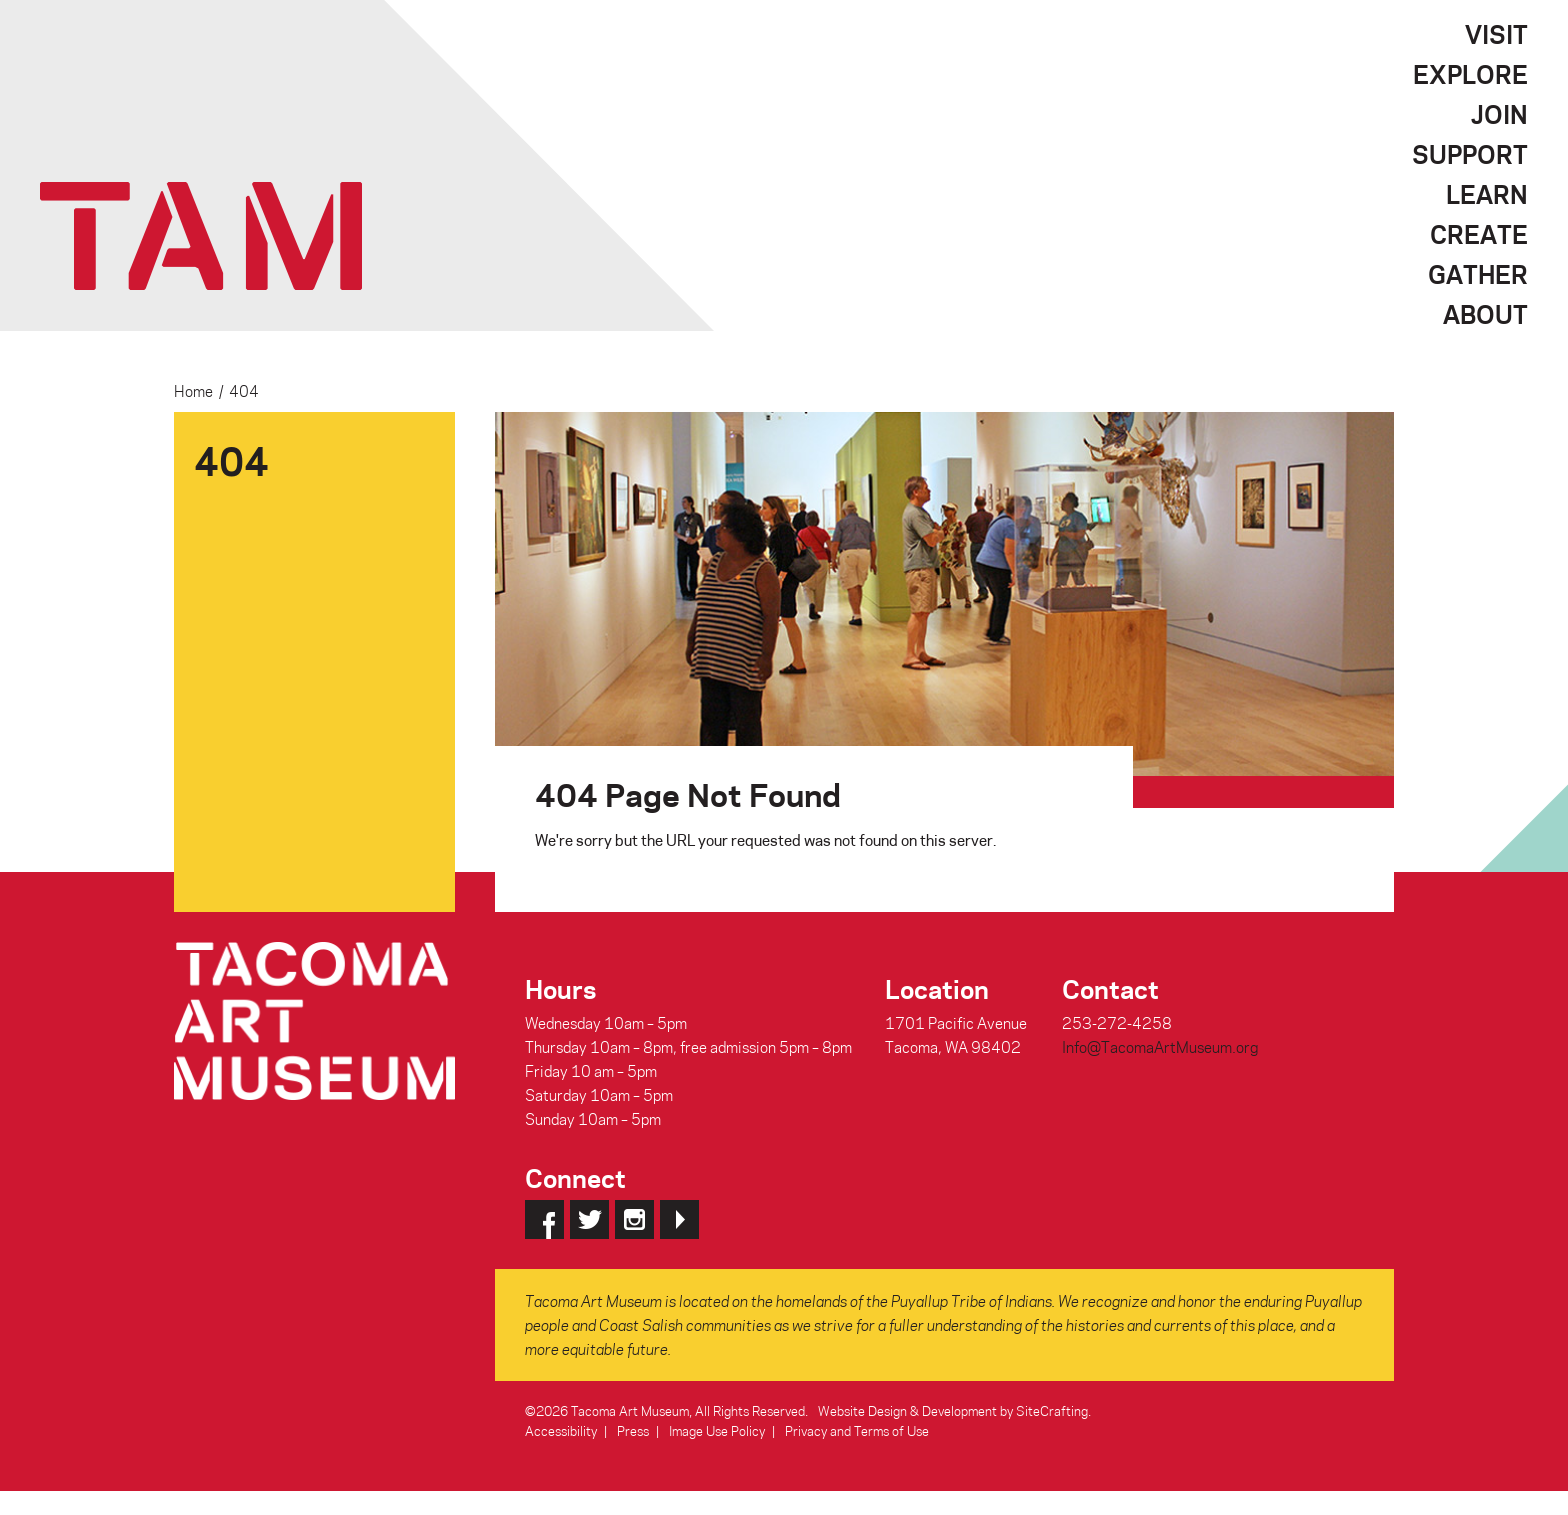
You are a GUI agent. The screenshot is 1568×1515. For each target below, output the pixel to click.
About (1485, 314)
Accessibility (561, 1430)
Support (1470, 154)
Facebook (544, 1219)
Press (633, 1430)
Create (1479, 234)
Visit (1496, 34)
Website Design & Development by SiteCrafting (953, 1410)
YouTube (679, 1219)
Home (193, 391)
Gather (1478, 274)
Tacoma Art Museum (201, 236)
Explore (1470, 74)
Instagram (634, 1219)
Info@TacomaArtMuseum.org (1160, 1047)
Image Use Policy (717, 1430)
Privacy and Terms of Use (857, 1430)
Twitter (589, 1219)
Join (1499, 114)
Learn (1487, 194)
